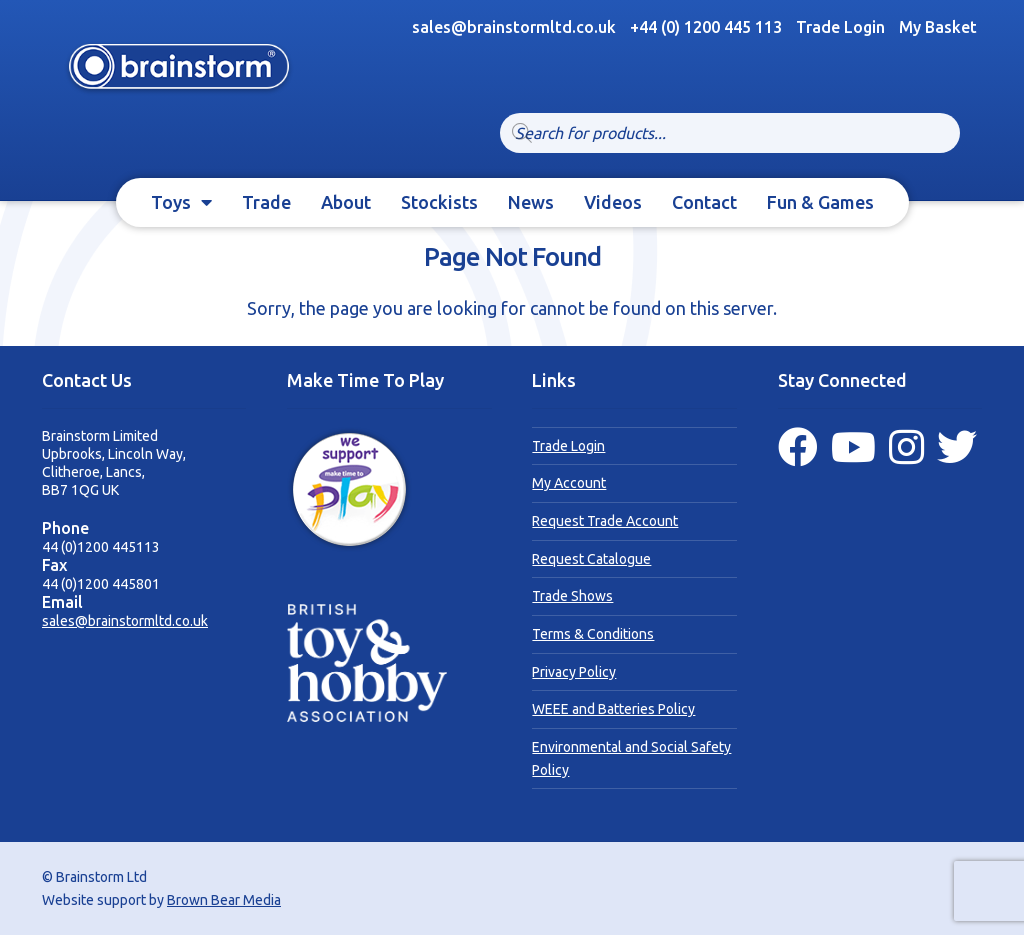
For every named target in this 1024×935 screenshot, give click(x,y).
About (346, 202)
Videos (613, 202)
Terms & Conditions (593, 634)
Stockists (439, 202)
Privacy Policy (574, 672)
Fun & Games (820, 202)
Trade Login (840, 27)
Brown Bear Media (224, 900)
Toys (171, 202)
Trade (266, 202)
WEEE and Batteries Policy (613, 709)
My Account (569, 483)
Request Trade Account (605, 521)
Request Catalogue (591, 559)
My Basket (938, 27)
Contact (704, 202)
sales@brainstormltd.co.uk (125, 621)
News (531, 202)
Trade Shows (572, 596)
